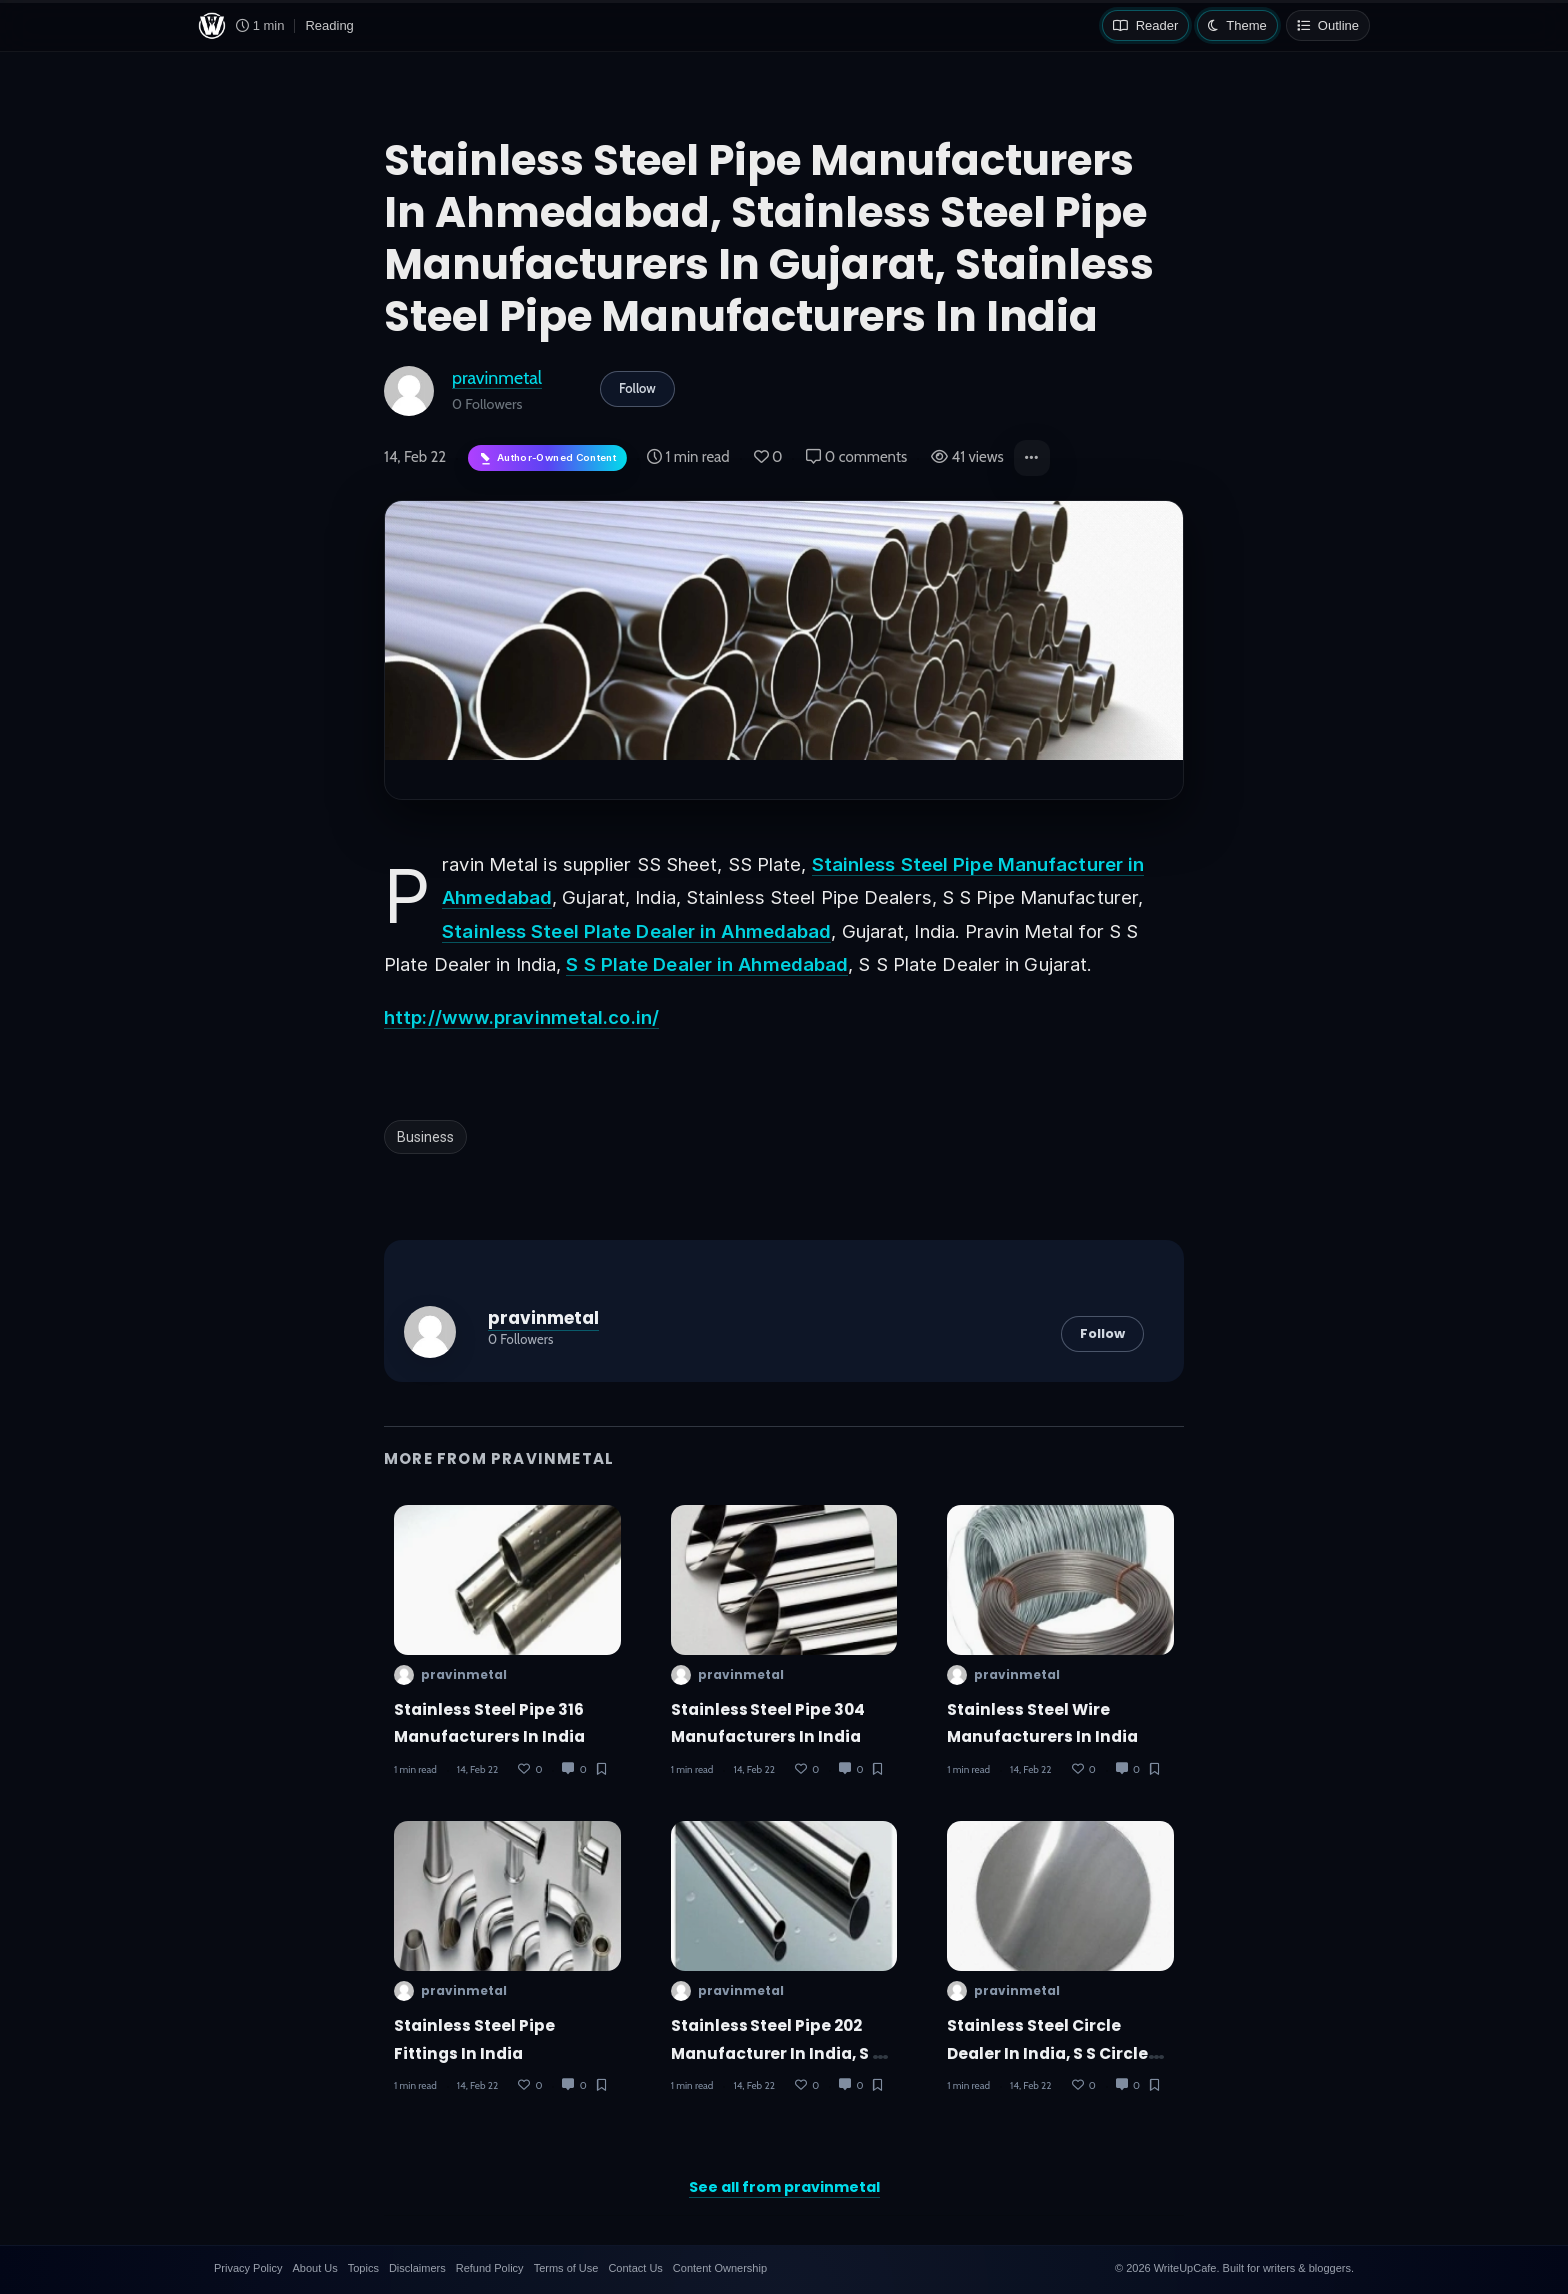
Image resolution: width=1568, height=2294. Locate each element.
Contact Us (635, 2268)
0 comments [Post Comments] (856, 457)
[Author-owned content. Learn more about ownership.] (547, 458)
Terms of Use (566, 2268)
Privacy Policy (248, 2268)
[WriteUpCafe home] (212, 26)
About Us (314, 2268)
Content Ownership (720, 2268)
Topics (363, 2268)
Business (425, 1137)
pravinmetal (497, 377)
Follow (637, 388)
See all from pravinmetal (784, 2187)
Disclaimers (417, 2268)
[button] (1032, 458)
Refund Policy (490, 2268)
